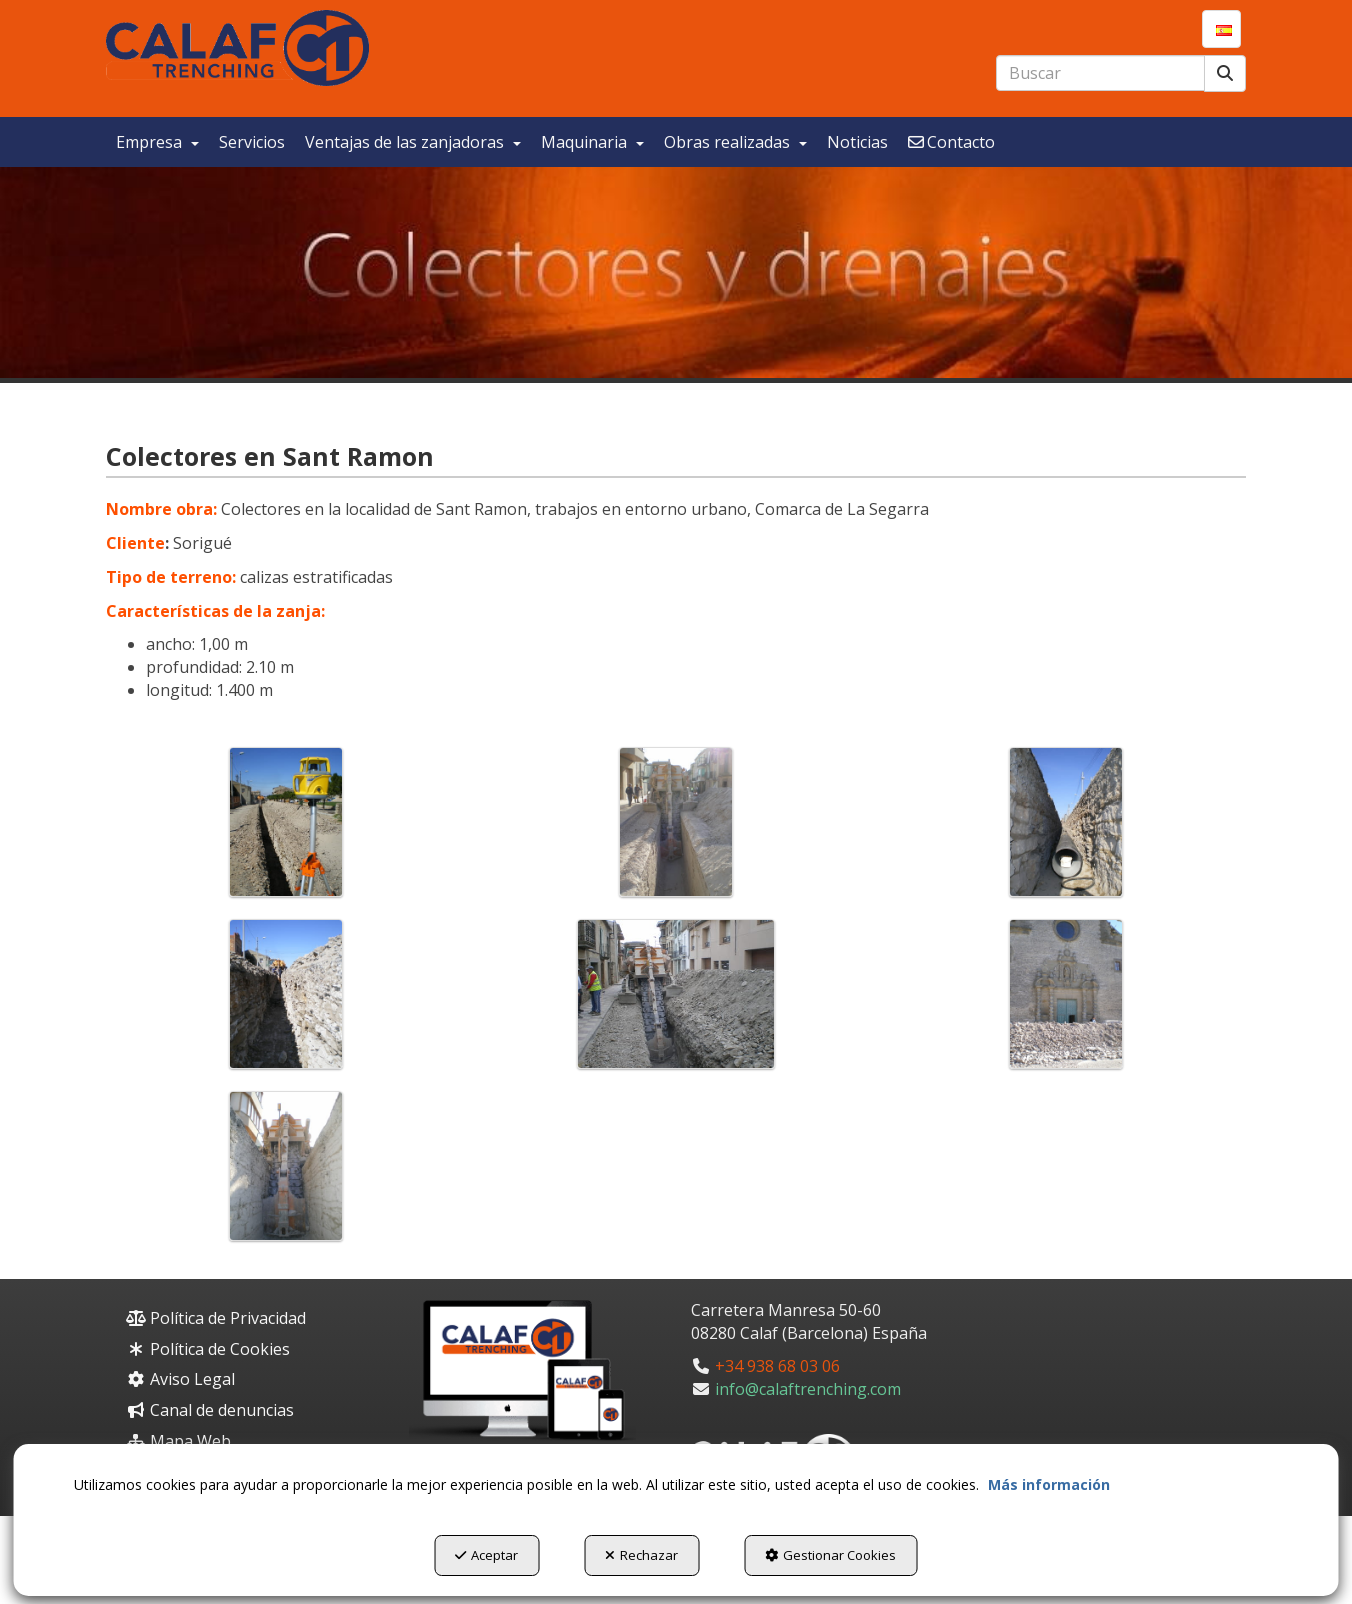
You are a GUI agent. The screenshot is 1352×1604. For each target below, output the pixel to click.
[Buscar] (1225, 73)
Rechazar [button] (641, 1555)
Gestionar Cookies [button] (830, 1555)
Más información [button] (1049, 1484)
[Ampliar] (286, 822)
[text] (1100, 73)
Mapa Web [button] (178, 1441)
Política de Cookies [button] (208, 1349)
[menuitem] (1221, 29)
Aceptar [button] (486, 1555)
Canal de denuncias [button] (210, 1410)
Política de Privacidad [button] (216, 1318)
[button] (237, 48)
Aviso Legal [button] (180, 1379)
